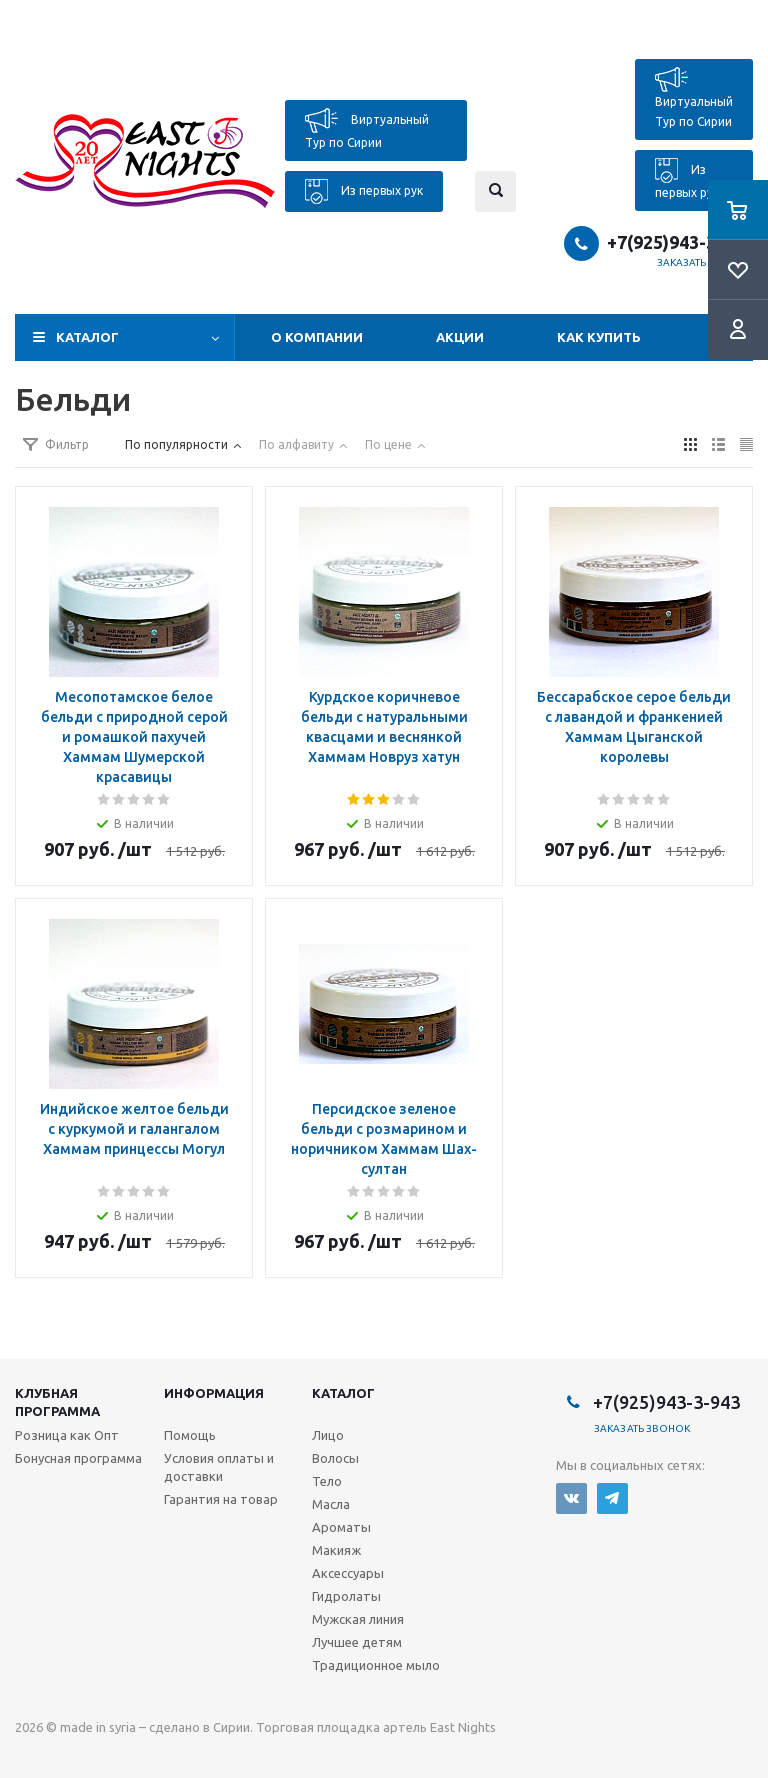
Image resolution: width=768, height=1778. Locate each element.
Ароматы (341, 1527)
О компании (317, 337)
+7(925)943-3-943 (680, 242)
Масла (331, 1504)
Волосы (335, 1458)
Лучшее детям (357, 1642)
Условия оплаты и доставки (219, 1467)
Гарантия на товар (221, 1499)
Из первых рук (364, 191)
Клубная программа (57, 1402)
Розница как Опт (67, 1435)
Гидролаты (346, 1596)
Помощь (190, 1435)
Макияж (336, 1550)
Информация (214, 1393)
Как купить (599, 337)
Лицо (328, 1435)
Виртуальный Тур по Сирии (367, 128)
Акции (460, 337)
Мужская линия (358, 1619)
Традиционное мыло (376, 1665)
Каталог (87, 337)
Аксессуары (348, 1573)
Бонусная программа (78, 1458)
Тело (327, 1481)
